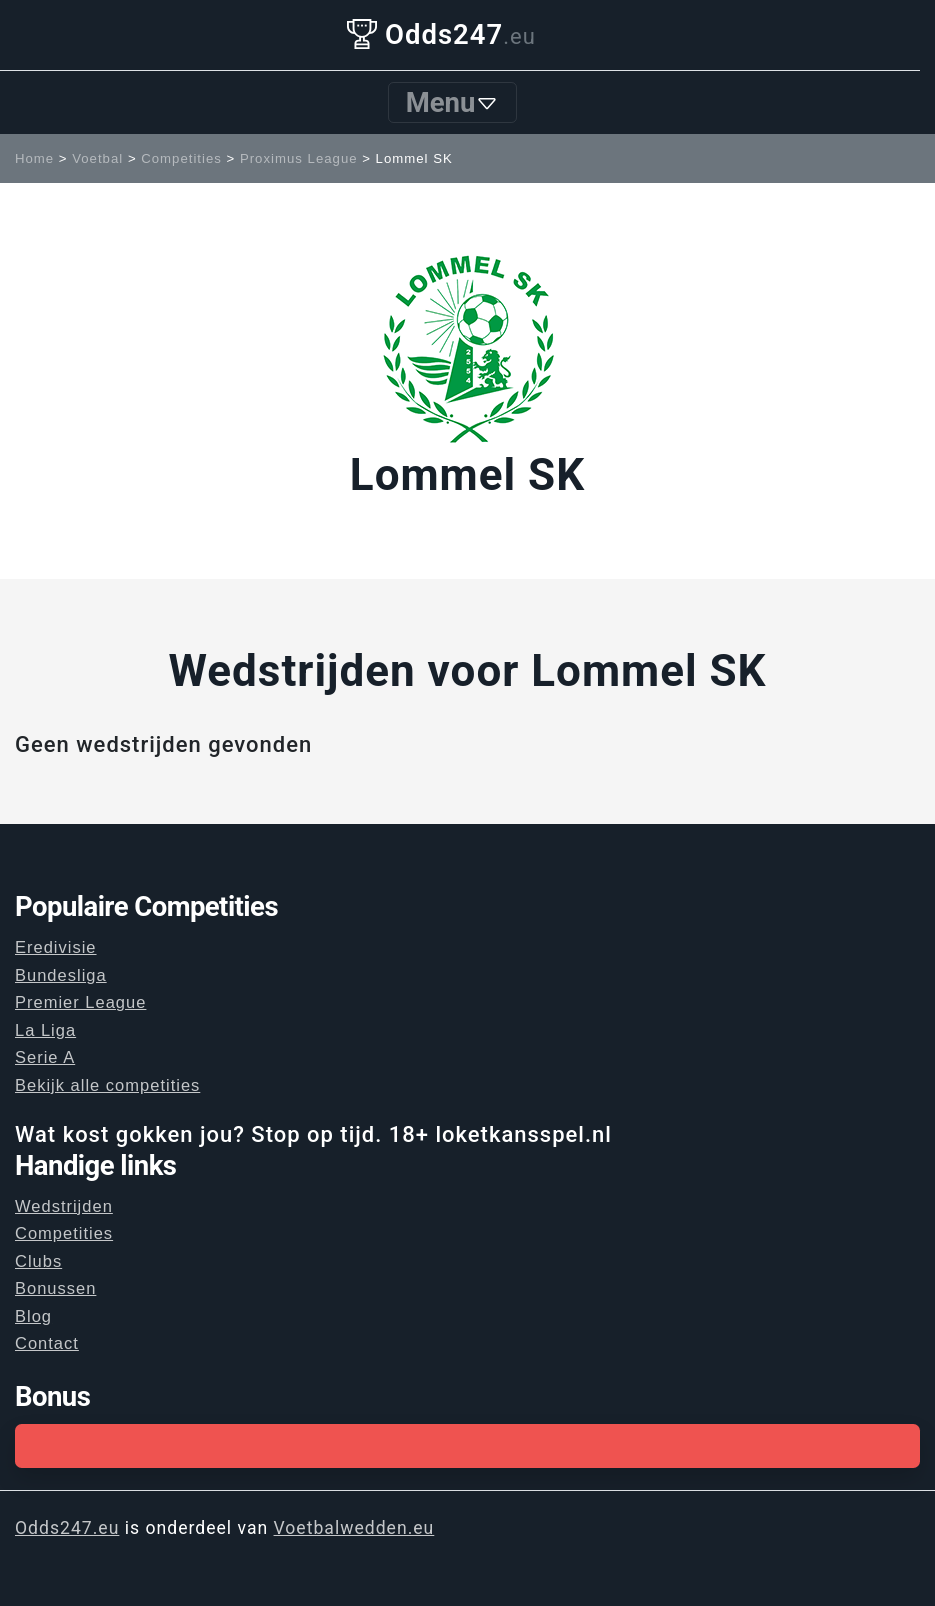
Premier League (80, 1002)
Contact (47, 1343)
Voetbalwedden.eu (354, 1528)
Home (34, 158)
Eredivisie (56, 947)
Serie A (45, 1057)
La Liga (45, 1030)
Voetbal (97, 158)
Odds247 (441, 34)
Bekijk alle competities (107, 1085)
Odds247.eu (67, 1528)
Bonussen (55, 1288)
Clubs (38, 1261)
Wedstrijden (64, 1206)
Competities (181, 158)
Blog (33, 1316)
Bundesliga (61, 975)
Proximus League (299, 158)
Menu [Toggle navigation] (453, 102)
